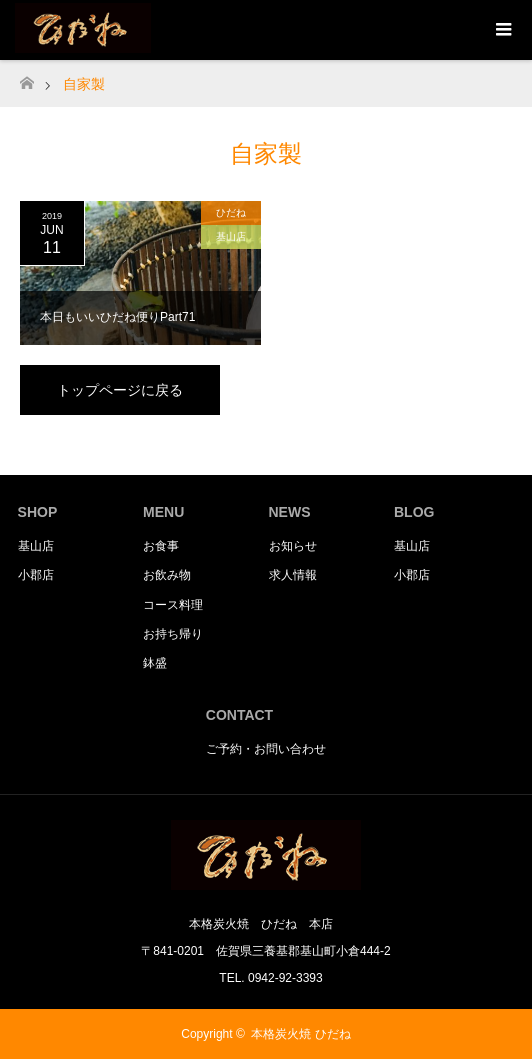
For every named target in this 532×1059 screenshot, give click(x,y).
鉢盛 (155, 663)
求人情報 (293, 575)
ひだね (231, 212)
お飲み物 (167, 575)
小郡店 (36, 575)
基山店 (231, 236)
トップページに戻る (120, 390)
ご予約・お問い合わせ (266, 749)
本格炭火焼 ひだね (300, 1034)
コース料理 (173, 605)
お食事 (161, 546)
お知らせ (293, 546)
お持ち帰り (173, 634)
